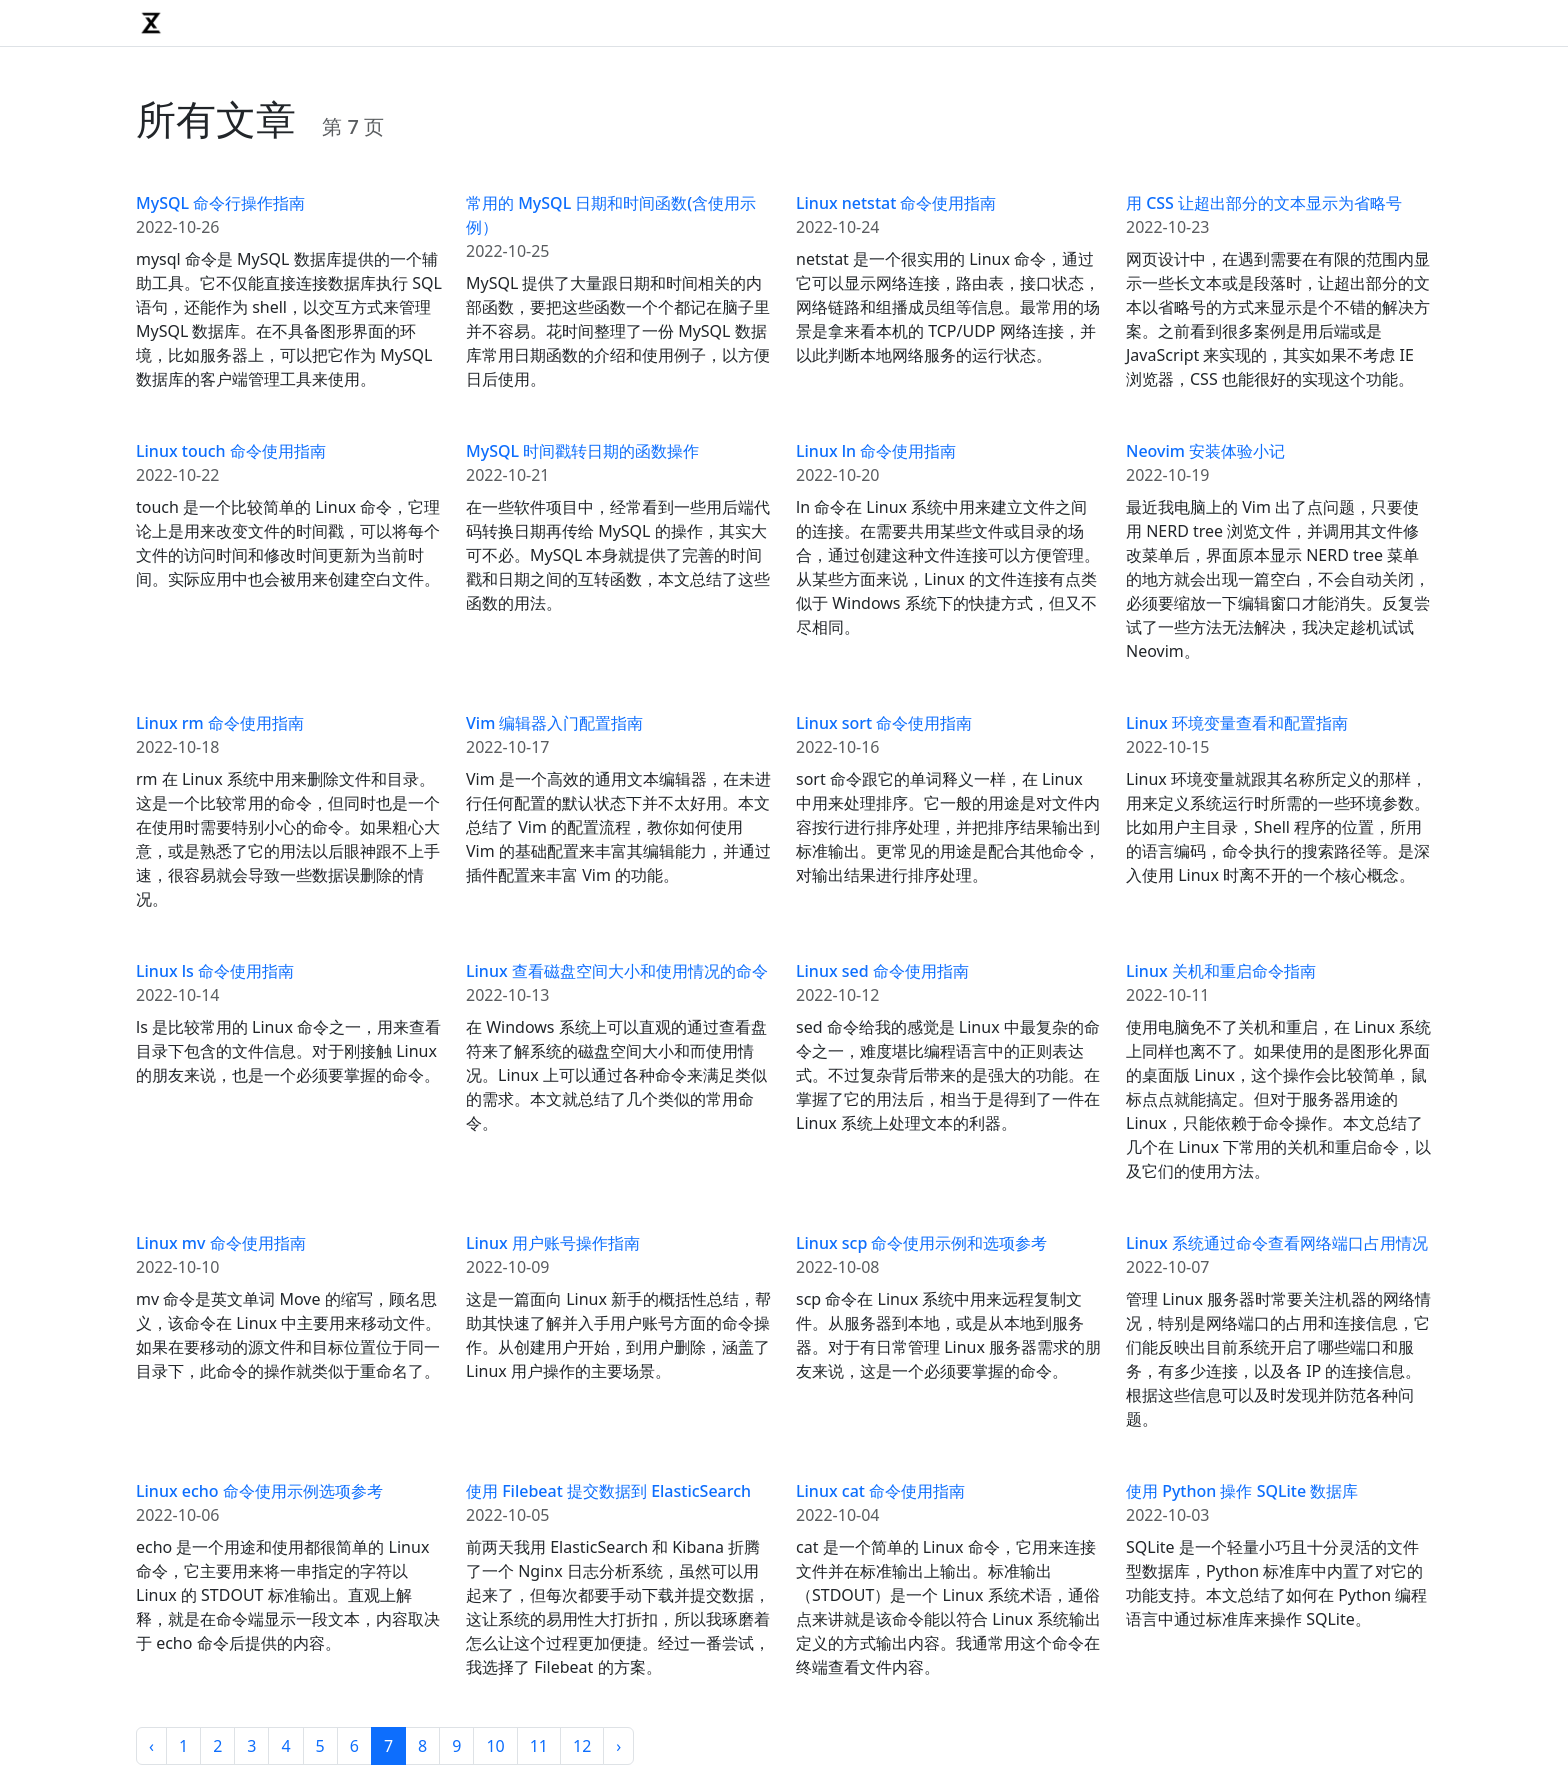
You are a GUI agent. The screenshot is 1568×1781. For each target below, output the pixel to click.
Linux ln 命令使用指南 (876, 451)
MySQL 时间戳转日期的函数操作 (582, 451)
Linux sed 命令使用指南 (882, 971)
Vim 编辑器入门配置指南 (554, 723)
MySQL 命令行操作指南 (220, 203)
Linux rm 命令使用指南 (220, 723)
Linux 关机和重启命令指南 (1221, 971)
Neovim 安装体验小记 (1205, 451)
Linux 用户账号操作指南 (553, 1243)
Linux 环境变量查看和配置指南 (1237, 723)
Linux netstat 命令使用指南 (896, 203)
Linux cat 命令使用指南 (880, 1491)
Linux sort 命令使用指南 (884, 723)
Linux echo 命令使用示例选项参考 (259, 1491)
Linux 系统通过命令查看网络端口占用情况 (1277, 1243)
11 (539, 1746)
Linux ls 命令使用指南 (215, 971)
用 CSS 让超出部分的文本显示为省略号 (1264, 203)
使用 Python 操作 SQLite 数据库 (1242, 1491)
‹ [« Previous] (151, 1746)
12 (582, 1746)
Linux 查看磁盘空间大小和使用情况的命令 (617, 971)
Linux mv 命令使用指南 (221, 1243)
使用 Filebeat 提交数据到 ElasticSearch (608, 1491)
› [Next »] (618, 1746)
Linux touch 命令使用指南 (231, 451)
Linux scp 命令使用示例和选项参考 (922, 1243)
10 (495, 1746)
